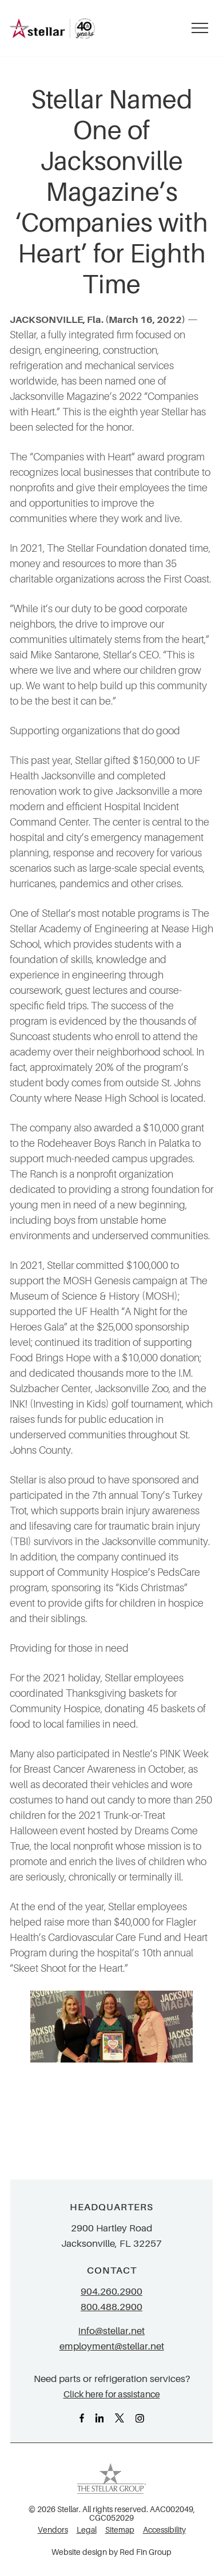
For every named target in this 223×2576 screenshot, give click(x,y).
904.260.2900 (111, 2291)
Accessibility (164, 2529)
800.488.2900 (111, 2307)
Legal (87, 2529)
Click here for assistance (111, 2394)
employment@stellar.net (111, 2346)
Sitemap (119, 2529)
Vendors (53, 2529)
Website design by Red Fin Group (111, 2552)
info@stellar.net (111, 2331)
